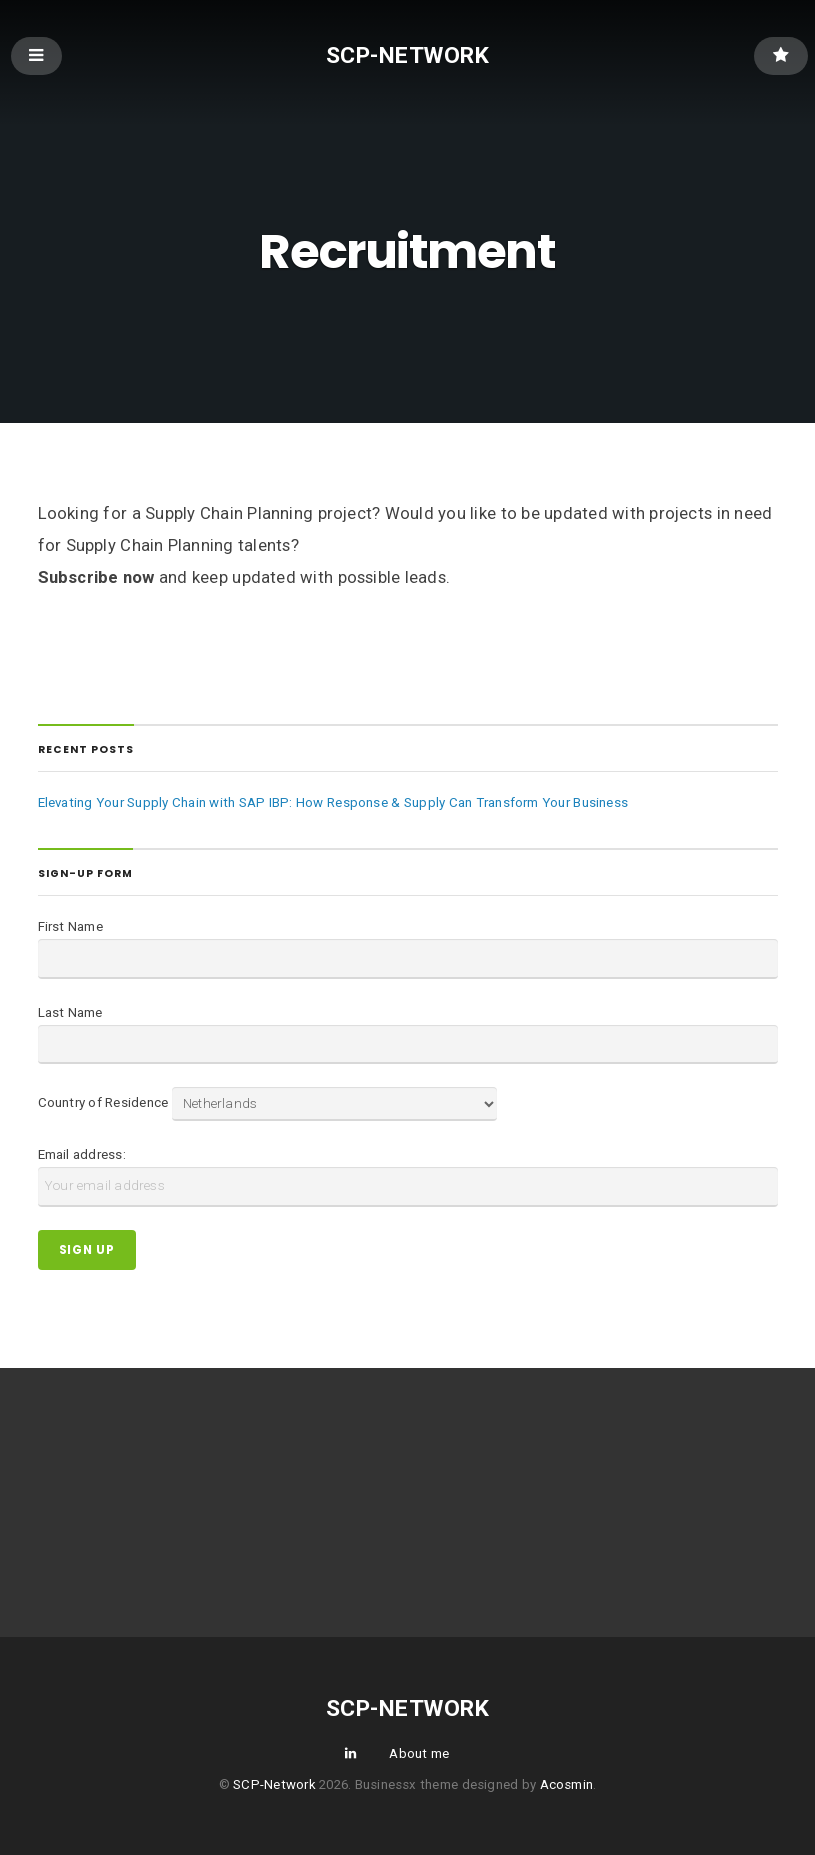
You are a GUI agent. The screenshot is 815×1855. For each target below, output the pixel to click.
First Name (70, 926)
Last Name (70, 1012)
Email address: (82, 1154)
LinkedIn (350, 1752)
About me (419, 1753)
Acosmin (567, 1784)
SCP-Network (407, 54)
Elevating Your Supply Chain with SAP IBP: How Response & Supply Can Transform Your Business (333, 802)
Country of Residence (103, 1103)
